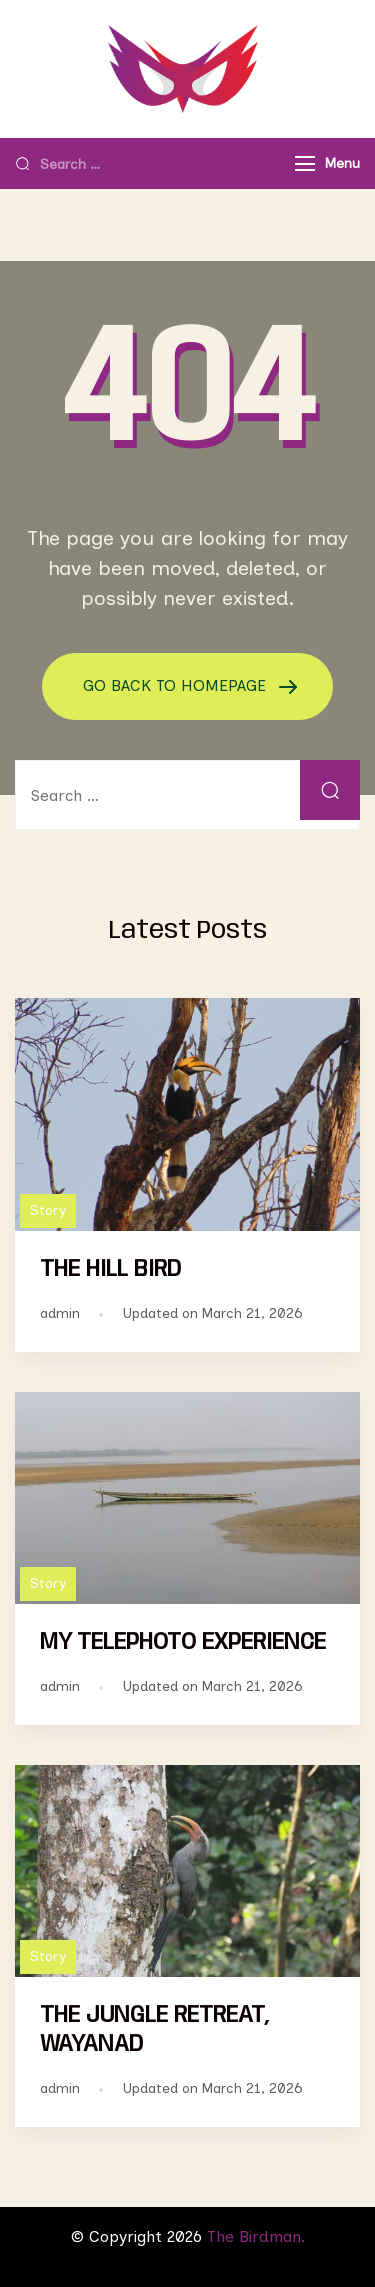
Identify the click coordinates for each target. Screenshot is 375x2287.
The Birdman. (256, 2236)
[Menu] (305, 163)
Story (48, 1210)
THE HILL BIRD (110, 1269)
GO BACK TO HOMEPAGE (177, 685)
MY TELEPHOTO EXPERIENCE (183, 1642)
